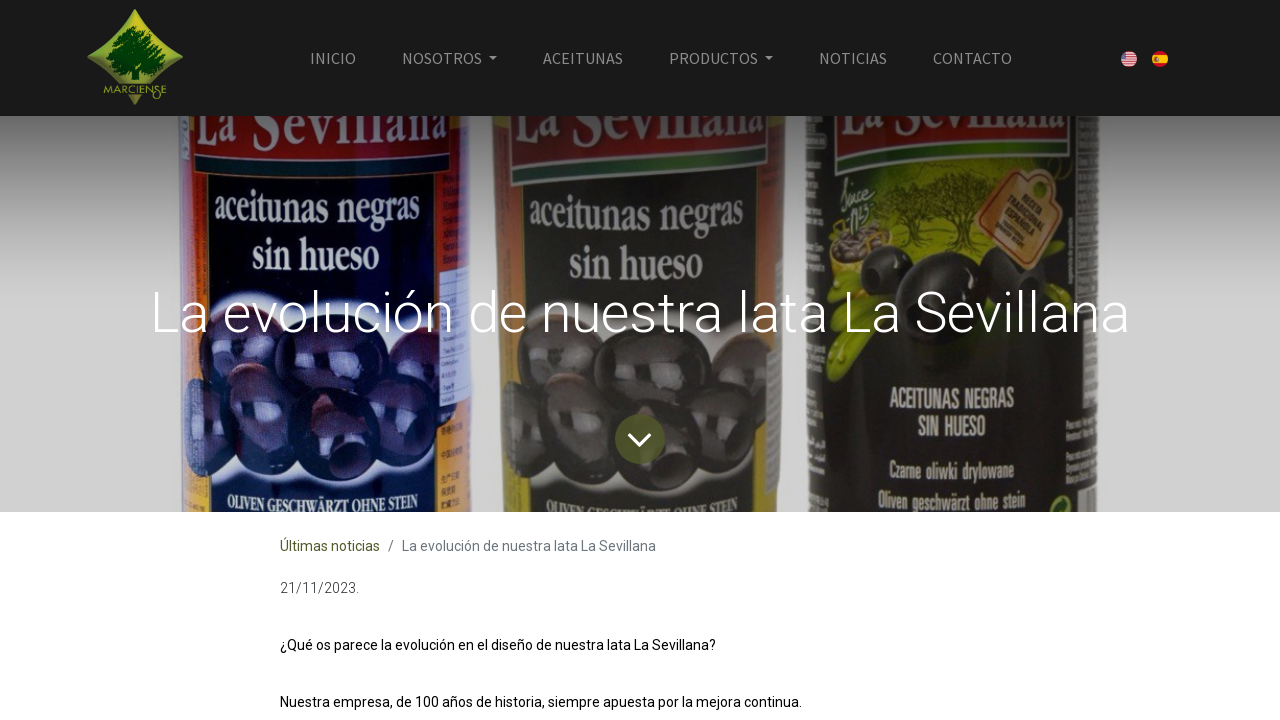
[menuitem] (333, 58)
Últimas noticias (330, 546)
